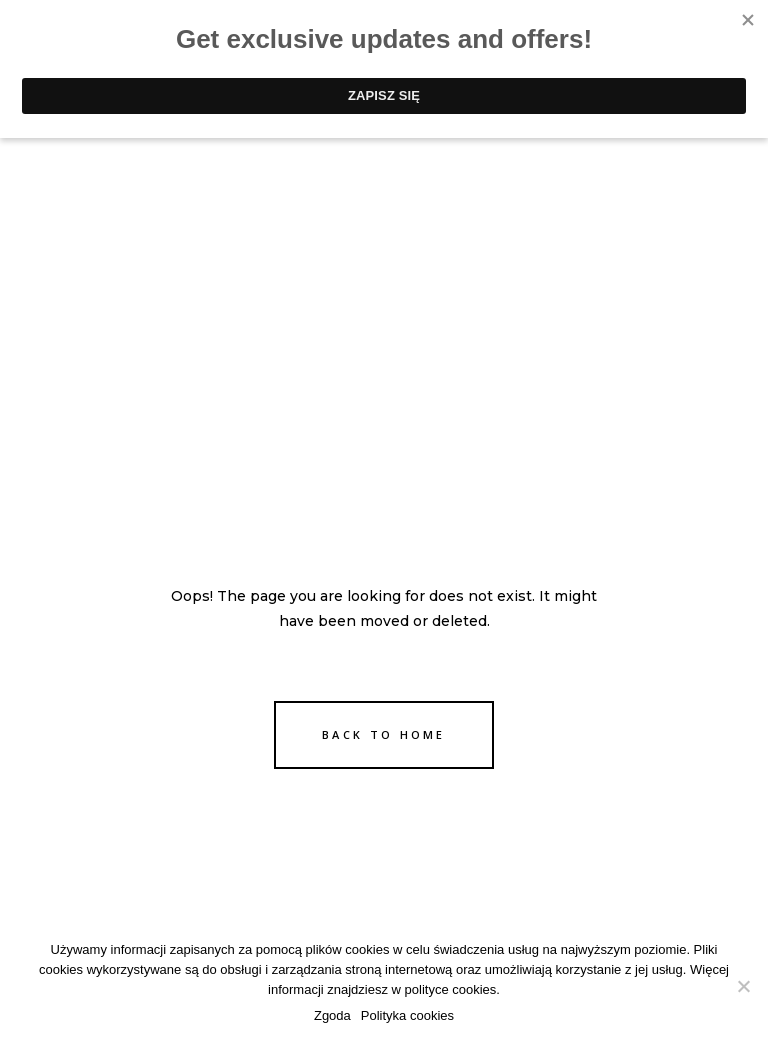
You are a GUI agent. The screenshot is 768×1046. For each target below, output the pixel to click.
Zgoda (332, 1015)
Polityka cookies (407, 1015)
